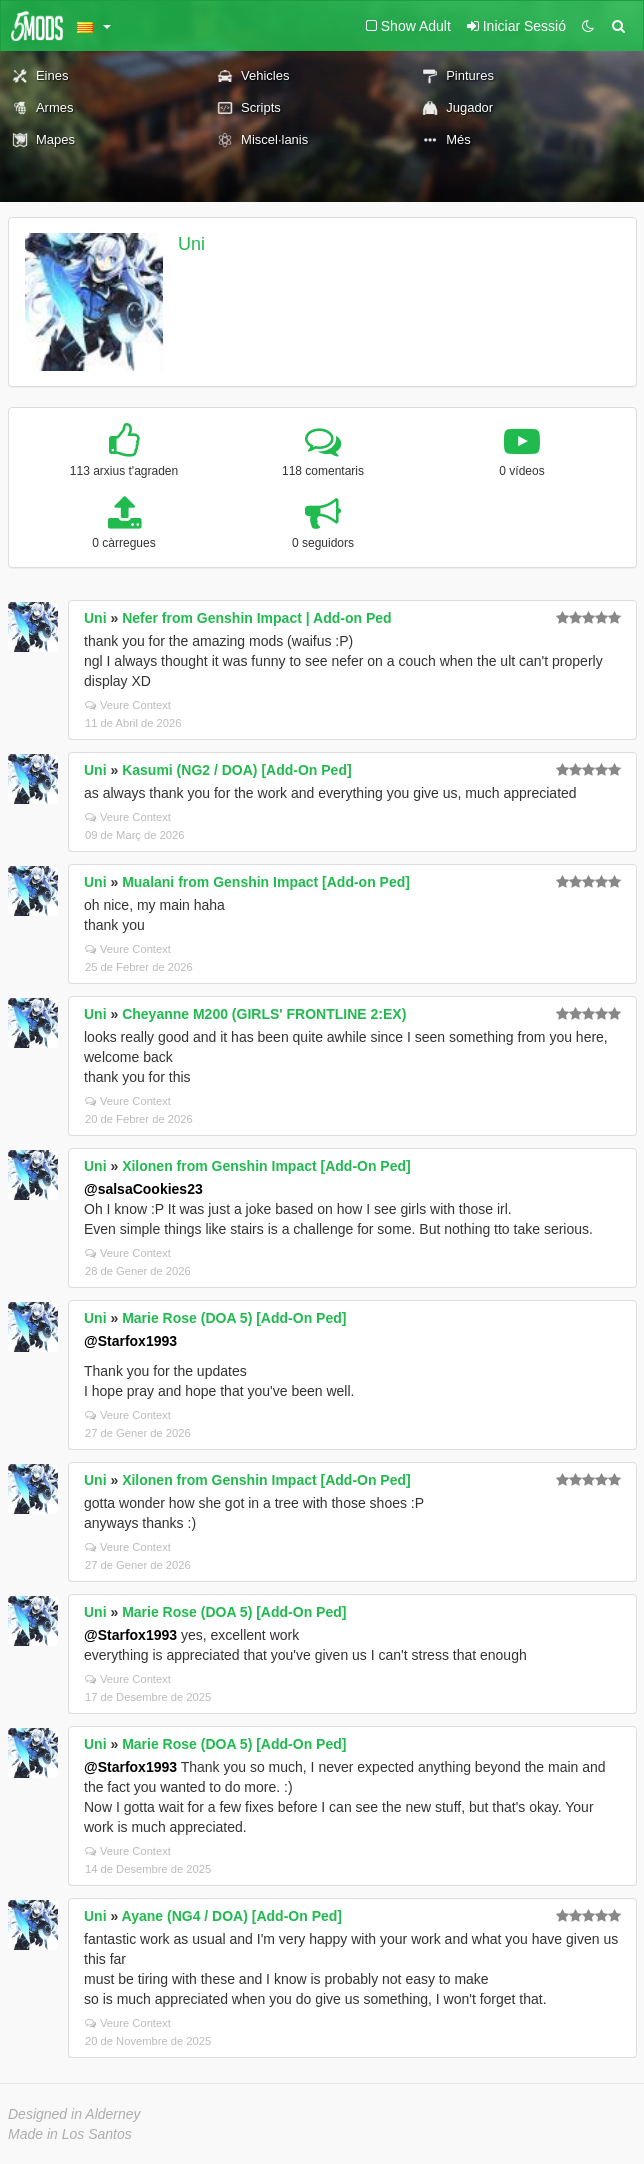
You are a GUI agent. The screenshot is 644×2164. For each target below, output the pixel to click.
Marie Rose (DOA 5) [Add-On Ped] (234, 1318)
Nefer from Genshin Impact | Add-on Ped (256, 618)
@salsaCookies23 (143, 1189)
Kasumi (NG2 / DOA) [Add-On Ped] (236, 770)
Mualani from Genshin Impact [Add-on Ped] (266, 882)
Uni (191, 244)
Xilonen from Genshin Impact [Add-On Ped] (266, 1166)
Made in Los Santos (70, 2134)
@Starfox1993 (130, 1341)
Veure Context (128, 705)
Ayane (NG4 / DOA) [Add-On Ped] (232, 1916)
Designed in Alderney (74, 2114)
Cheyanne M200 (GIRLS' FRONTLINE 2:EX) (264, 1014)
